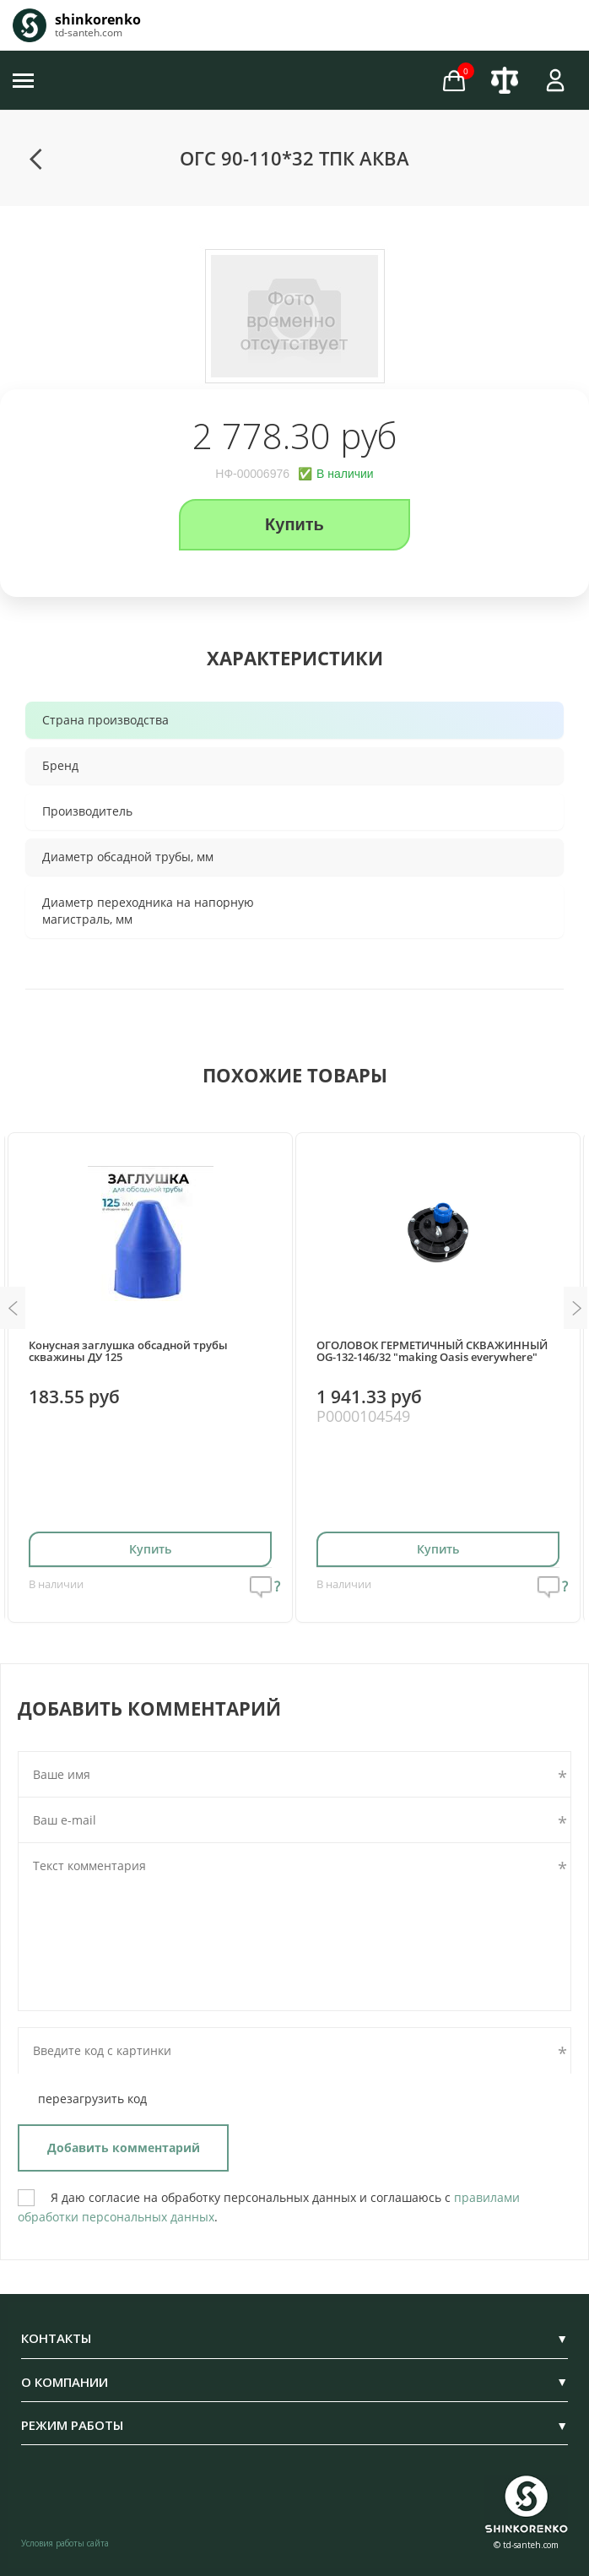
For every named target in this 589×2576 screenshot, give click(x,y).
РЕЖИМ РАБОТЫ (294, 2425)
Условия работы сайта (65, 2543)
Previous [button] (12, 1308)
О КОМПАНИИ (294, 2382)
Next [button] (576, 1308)
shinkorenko (98, 19)
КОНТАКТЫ (294, 2338)
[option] (294, 317)
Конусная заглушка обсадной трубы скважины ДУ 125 (128, 1351)
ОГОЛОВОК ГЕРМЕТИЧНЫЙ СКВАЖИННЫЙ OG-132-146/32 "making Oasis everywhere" (432, 1351)
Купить (294, 524)
